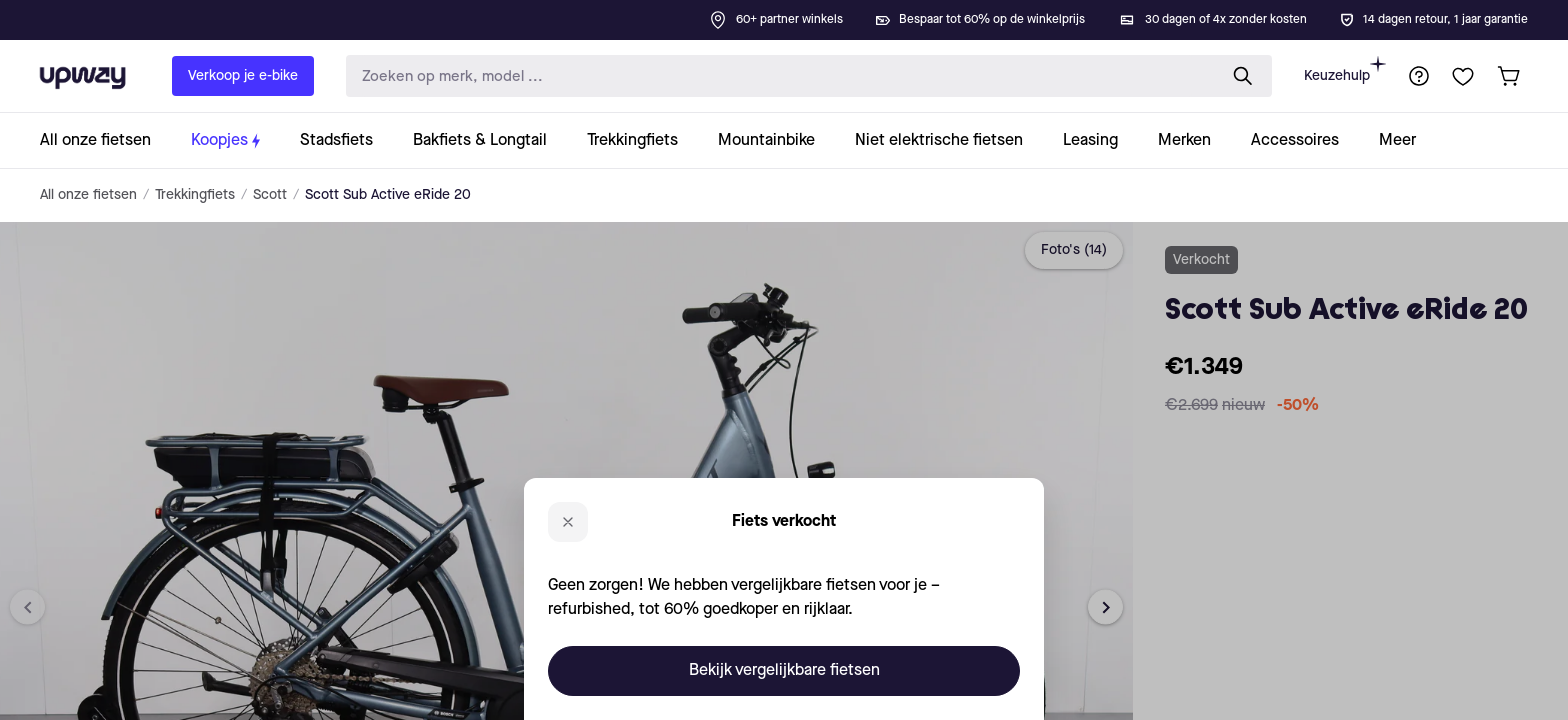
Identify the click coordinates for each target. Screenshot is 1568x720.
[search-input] (777, 76)
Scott (270, 195)
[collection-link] (105, 140)
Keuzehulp (1345, 69)
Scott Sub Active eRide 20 (388, 195)
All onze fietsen (88, 195)
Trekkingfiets (195, 195)
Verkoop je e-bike (243, 76)
